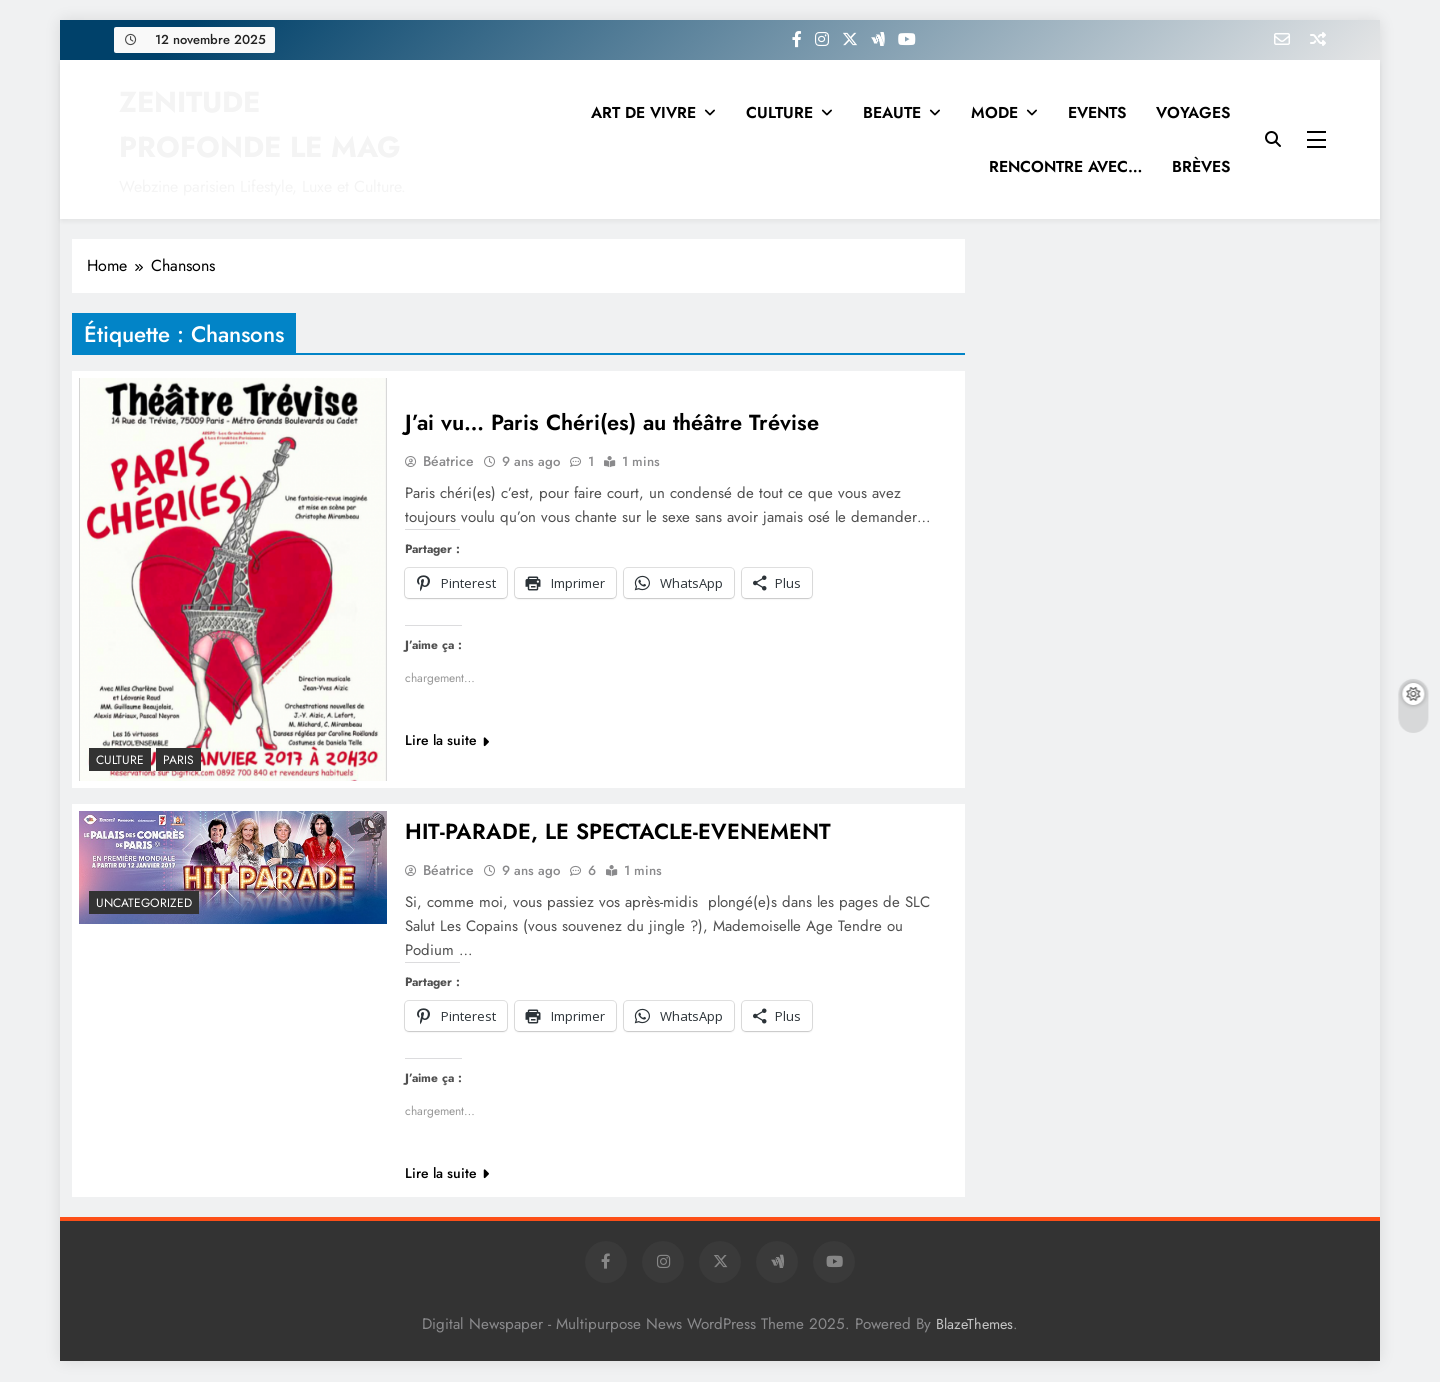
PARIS (178, 760)
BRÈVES (1201, 166)
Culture (120, 760)
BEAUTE (892, 112)
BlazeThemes (974, 1325)
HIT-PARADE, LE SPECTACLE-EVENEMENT (618, 832)
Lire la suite (447, 740)
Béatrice (448, 461)
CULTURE (779, 112)
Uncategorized (144, 903)
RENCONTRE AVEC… (1065, 166)
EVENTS (1097, 112)
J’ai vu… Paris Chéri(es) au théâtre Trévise (612, 422)
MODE (994, 112)
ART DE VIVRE (643, 112)
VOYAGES (1193, 112)
